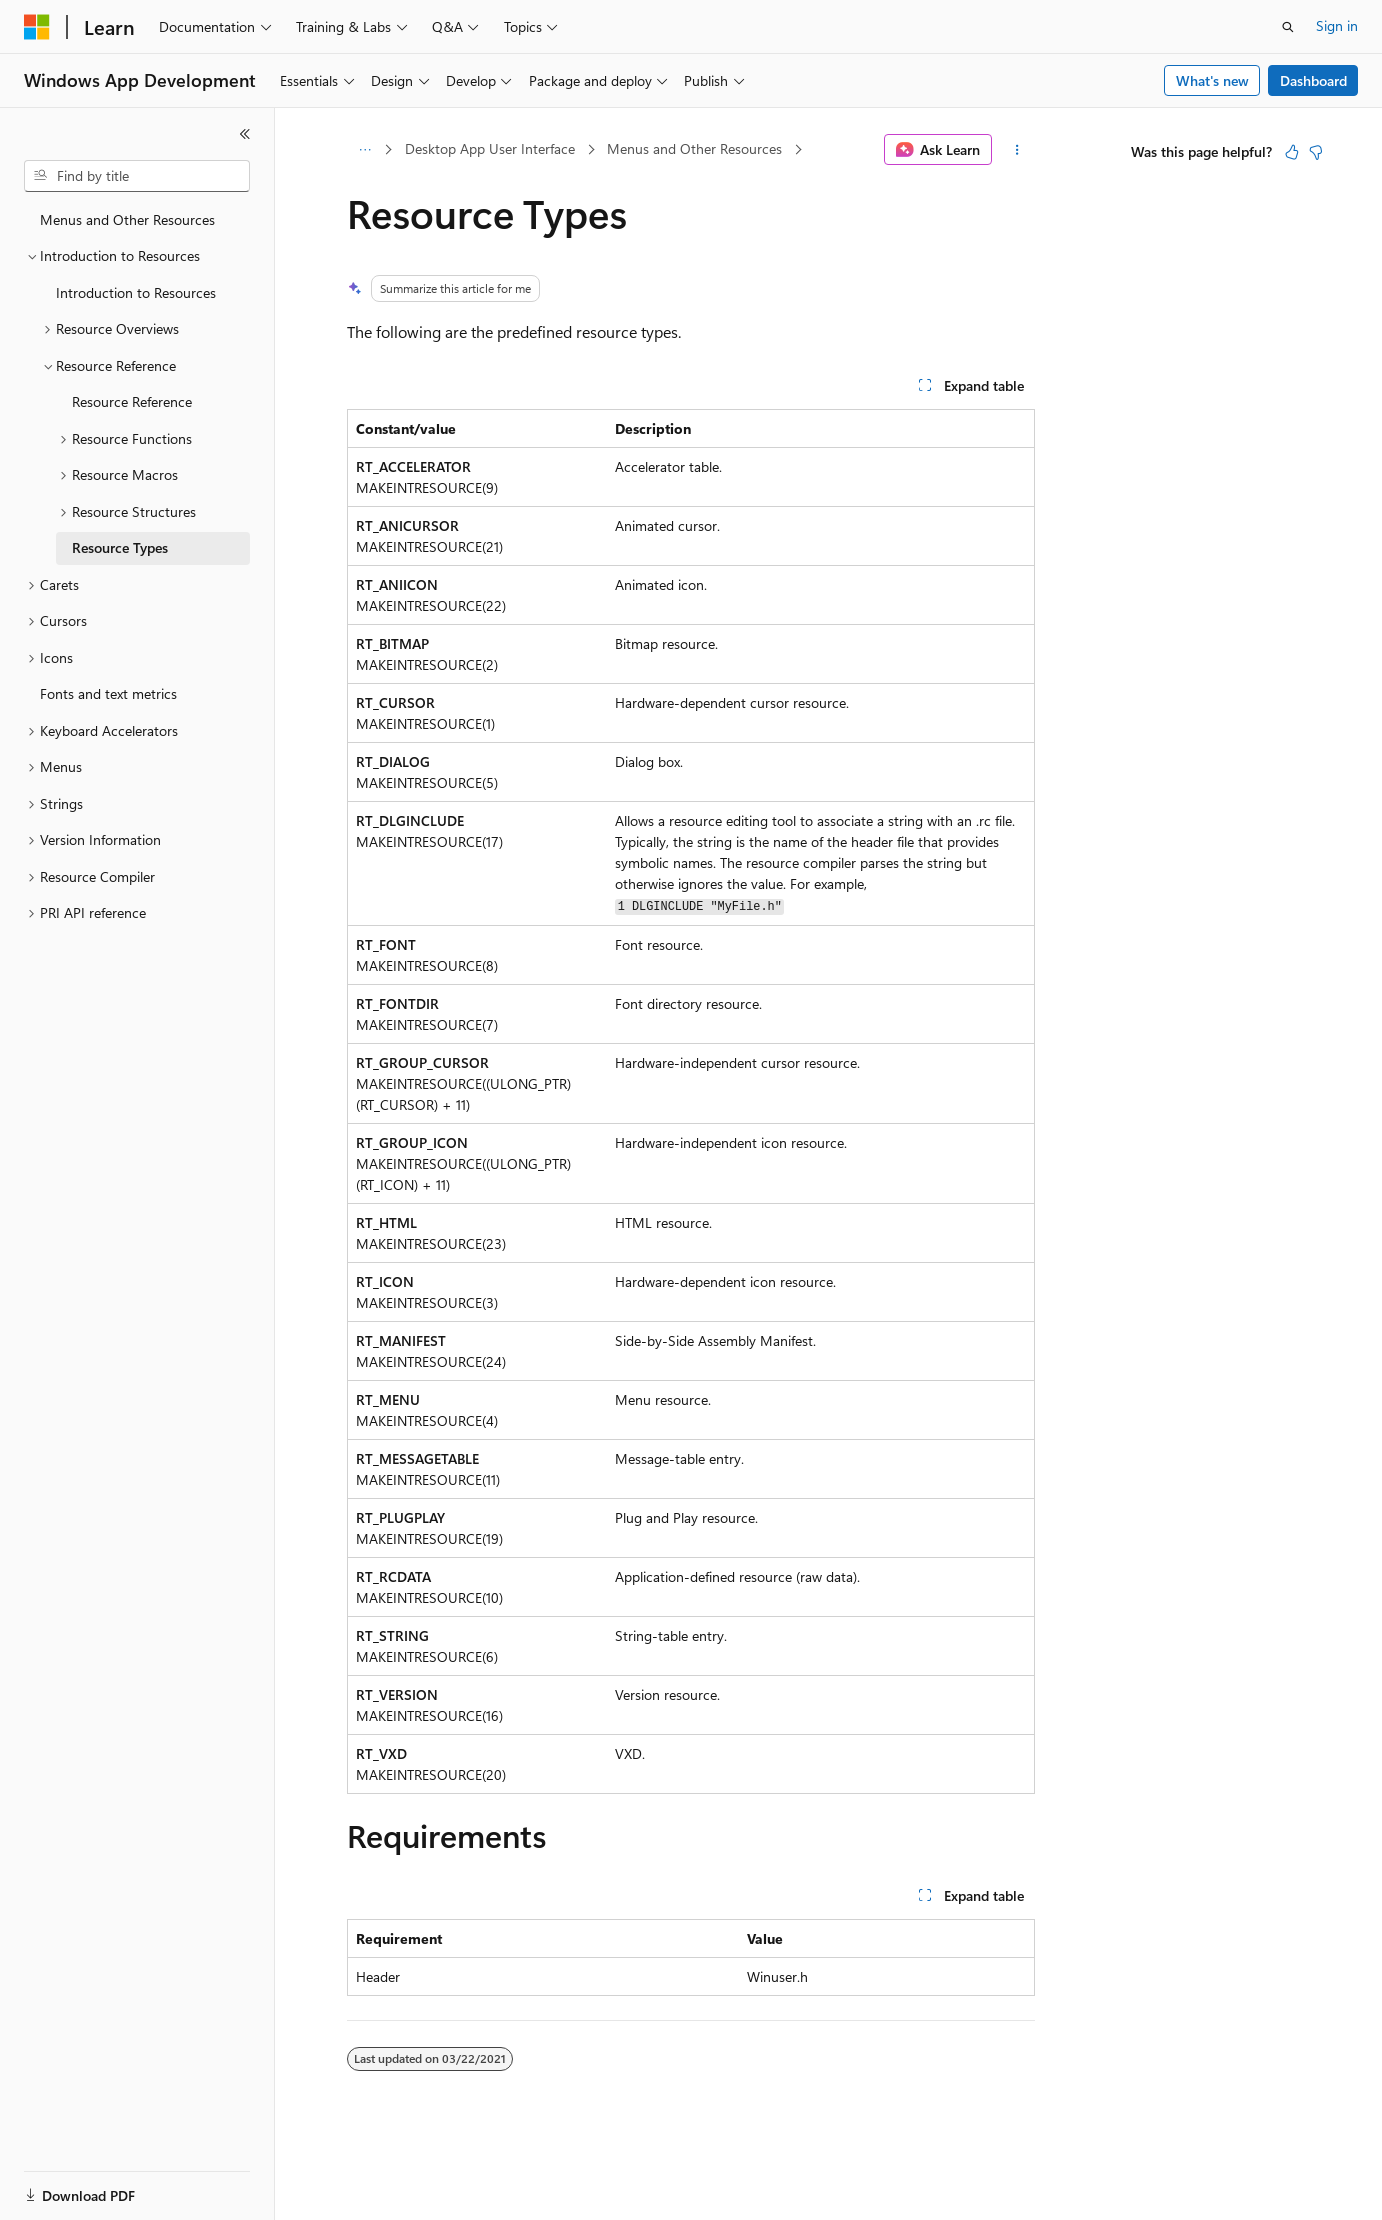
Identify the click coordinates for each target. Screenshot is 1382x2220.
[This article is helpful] (1292, 152)
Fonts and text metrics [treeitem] (108, 693)
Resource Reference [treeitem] (132, 401)
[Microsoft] (37, 27)
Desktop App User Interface (490, 148)
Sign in (1337, 25)
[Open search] (1288, 27)
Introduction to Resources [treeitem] (136, 292)
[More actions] (1017, 150)
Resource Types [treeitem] (120, 547)
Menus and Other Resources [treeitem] (127, 219)
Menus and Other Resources (694, 148)
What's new (1212, 80)
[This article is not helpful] (1316, 152)
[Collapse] (245, 134)
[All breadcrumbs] (364, 150)
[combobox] (137, 176)
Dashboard (1313, 80)
